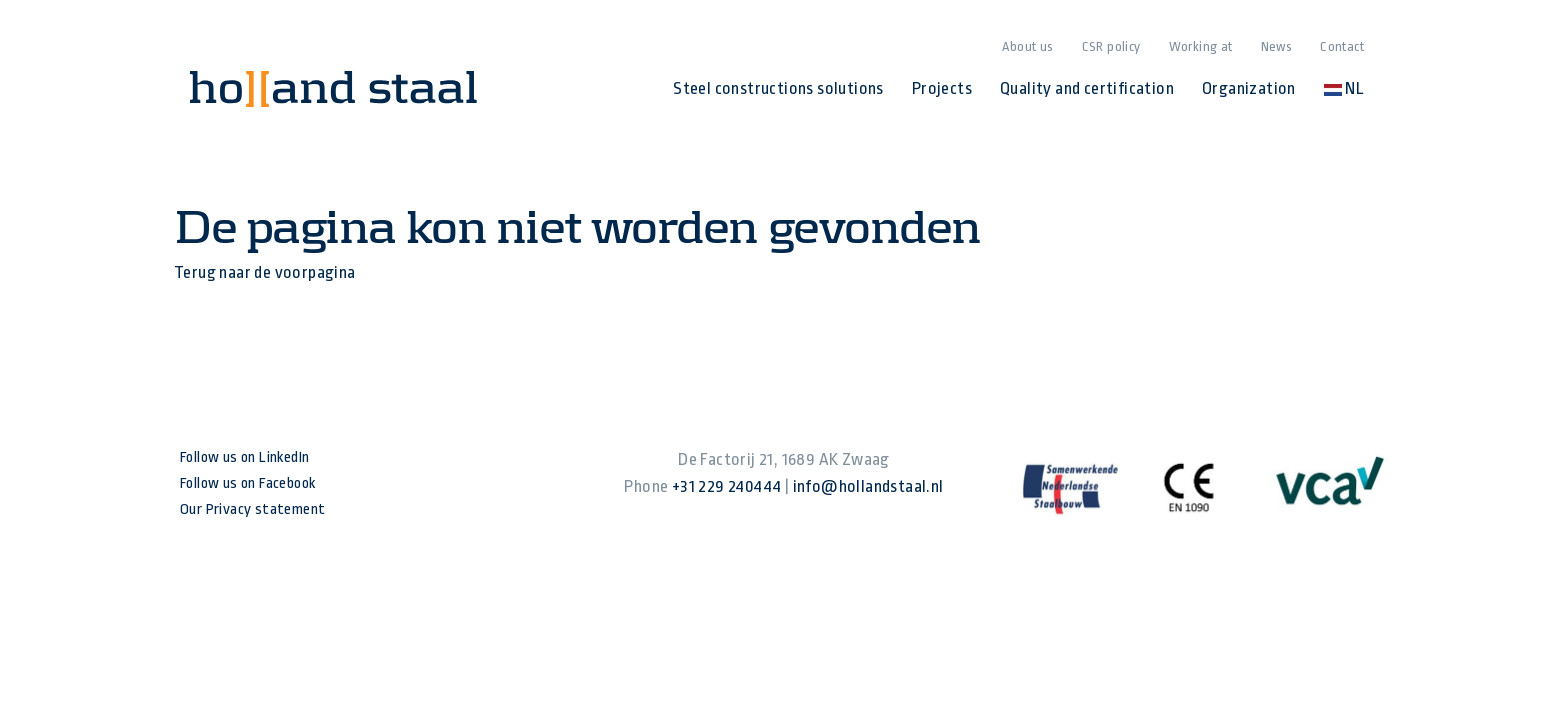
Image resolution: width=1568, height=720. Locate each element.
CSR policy (1111, 46)
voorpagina (315, 272)
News (1277, 46)
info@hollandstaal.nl (868, 486)
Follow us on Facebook (247, 483)
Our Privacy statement (252, 509)
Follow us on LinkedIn (244, 457)
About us (1027, 46)
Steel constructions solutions (778, 88)
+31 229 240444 (727, 486)
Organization (1249, 88)
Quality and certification (1087, 88)
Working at (1201, 46)
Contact (1342, 46)
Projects (942, 88)
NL (1344, 88)
